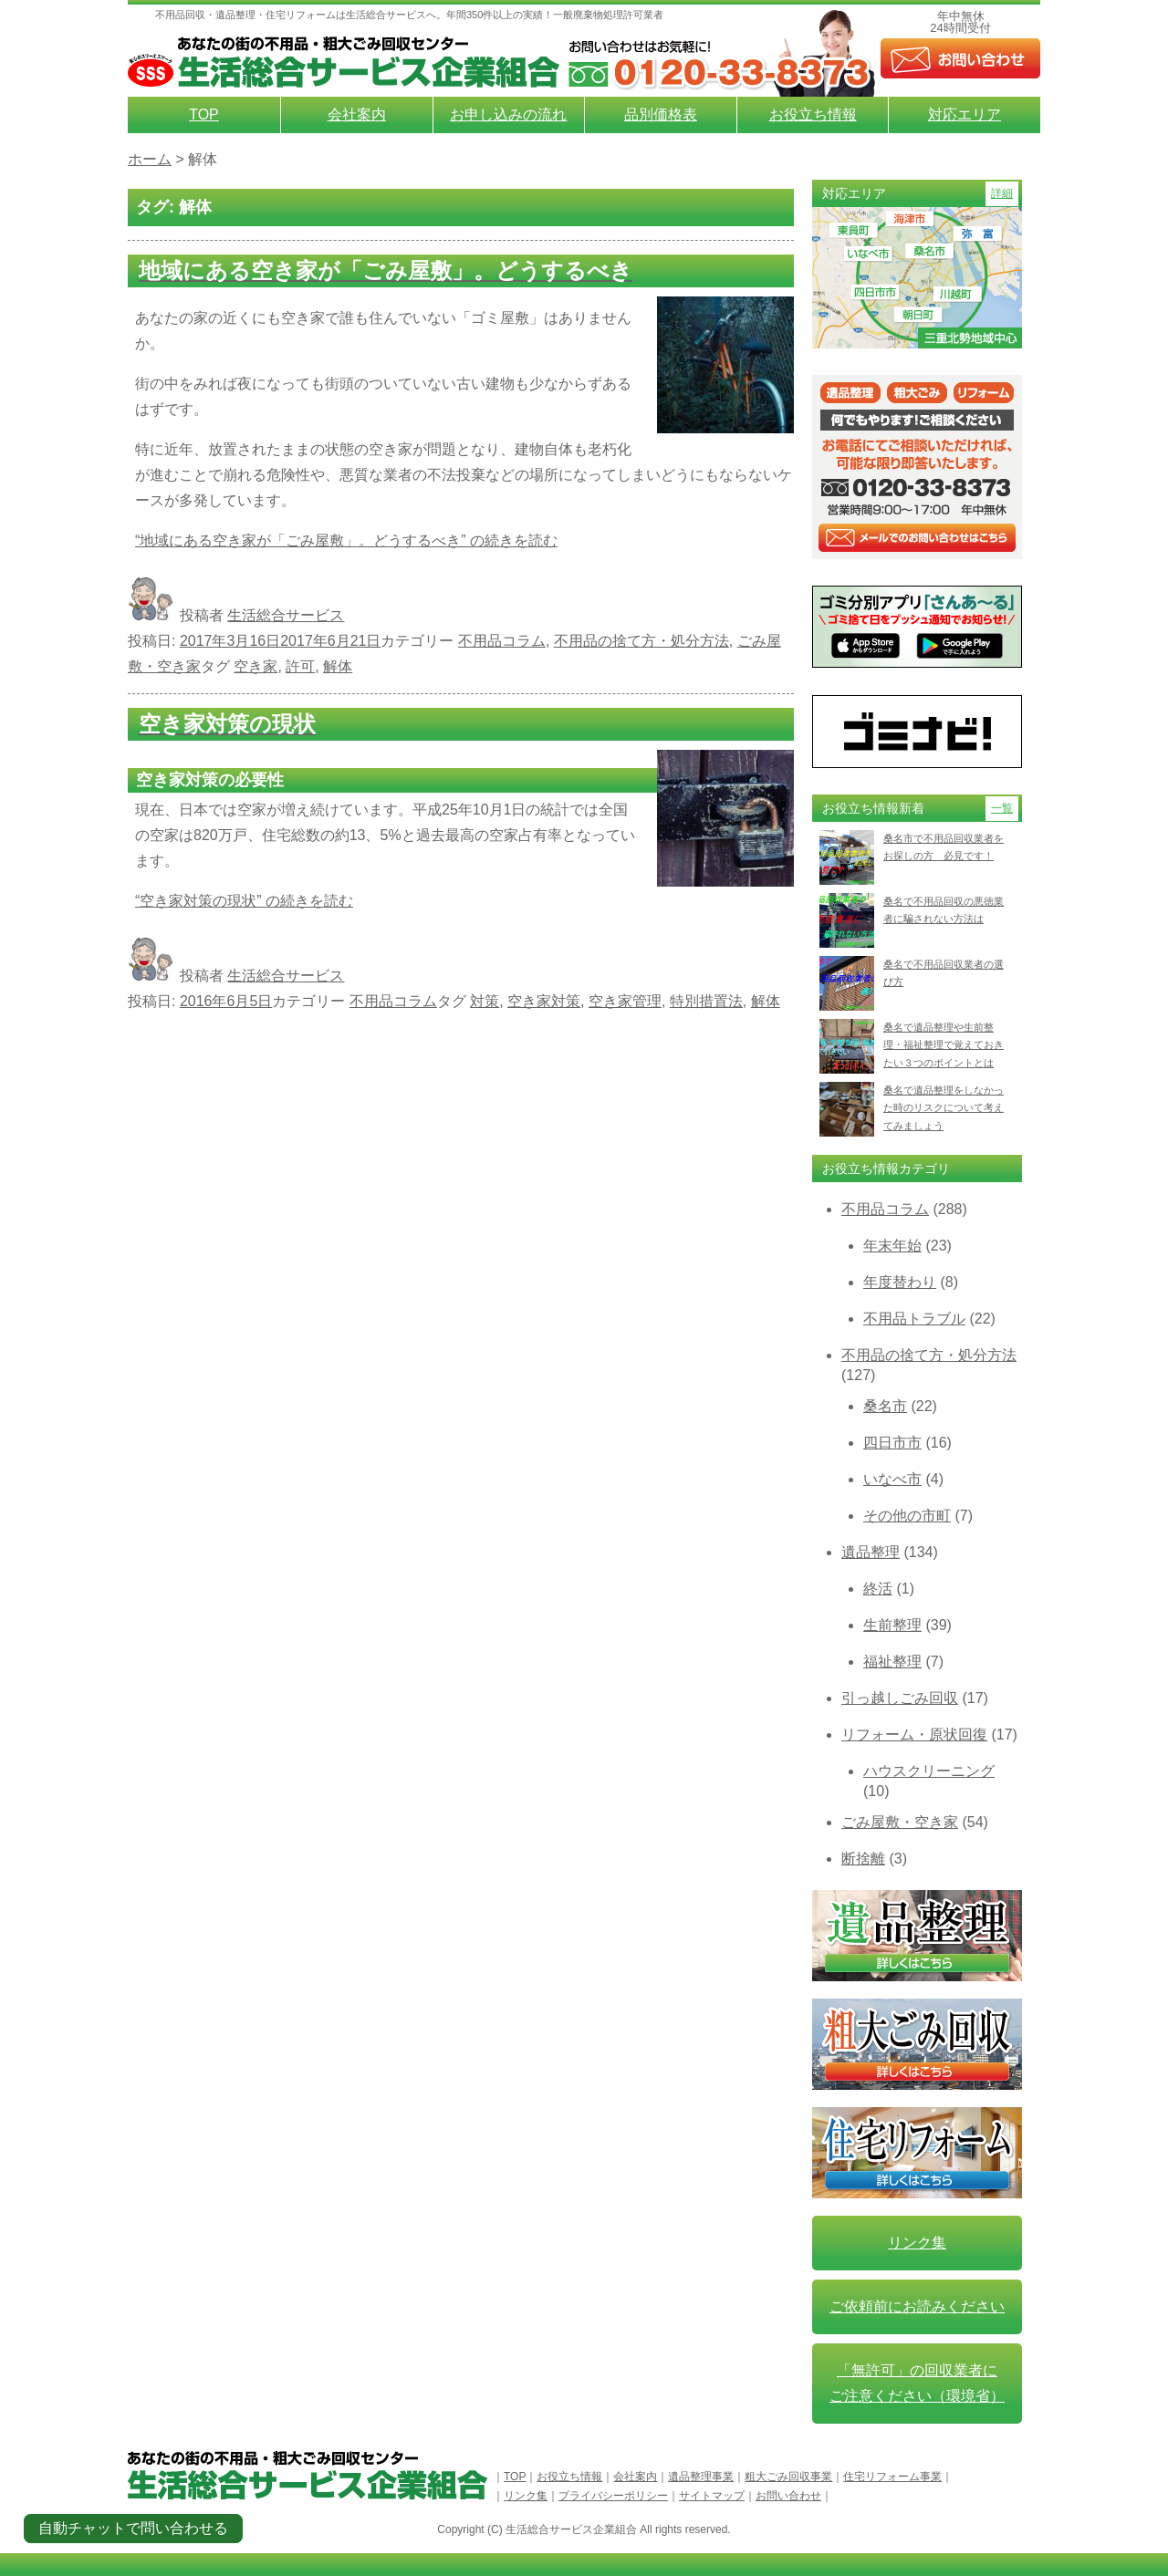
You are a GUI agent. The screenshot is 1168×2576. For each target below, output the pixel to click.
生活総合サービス (285, 615)
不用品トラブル (914, 1318)
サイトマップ (712, 2495)
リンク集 (917, 2242)
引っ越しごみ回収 (899, 1698)
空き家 (255, 666)
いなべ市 (892, 1479)
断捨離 (863, 1858)
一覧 (1002, 808)
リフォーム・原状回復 (914, 1734)
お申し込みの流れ (508, 114)
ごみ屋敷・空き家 (899, 1822)
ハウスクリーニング (929, 1771)
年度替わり (899, 1282)
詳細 (1002, 193)
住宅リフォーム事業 (892, 2476)
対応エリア (964, 114)
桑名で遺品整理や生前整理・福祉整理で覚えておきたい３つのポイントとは (943, 1045)
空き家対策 (543, 1001)
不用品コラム (502, 641)
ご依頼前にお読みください (917, 2306)
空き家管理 (625, 1001)
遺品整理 (870, 1552)
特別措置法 (706, 1001)
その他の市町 (907, 1515)
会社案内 (357, 114)
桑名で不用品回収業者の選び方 (943, 973)
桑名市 (885, 1406)
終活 (877, 1588)
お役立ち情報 (813, 114)
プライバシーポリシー (613, 2495)
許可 (300, 666)
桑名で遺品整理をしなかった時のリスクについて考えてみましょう (943, 1108)
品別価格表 (660, 114)
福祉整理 (892, 1661)
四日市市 (892, 1442)
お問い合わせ (788, 2495)
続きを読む (346, 540)
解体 (337, 666)
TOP (204, 114)
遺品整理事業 (701, 2476)
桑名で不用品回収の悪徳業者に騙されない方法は (943, 910)
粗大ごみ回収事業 (788, 2476)
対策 (484, 1001)
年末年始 (892, 1245)
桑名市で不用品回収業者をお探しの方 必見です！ (943, 847)
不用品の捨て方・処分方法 (641, 641)
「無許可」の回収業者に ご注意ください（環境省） (917, 2383)
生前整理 (892, 1625)
